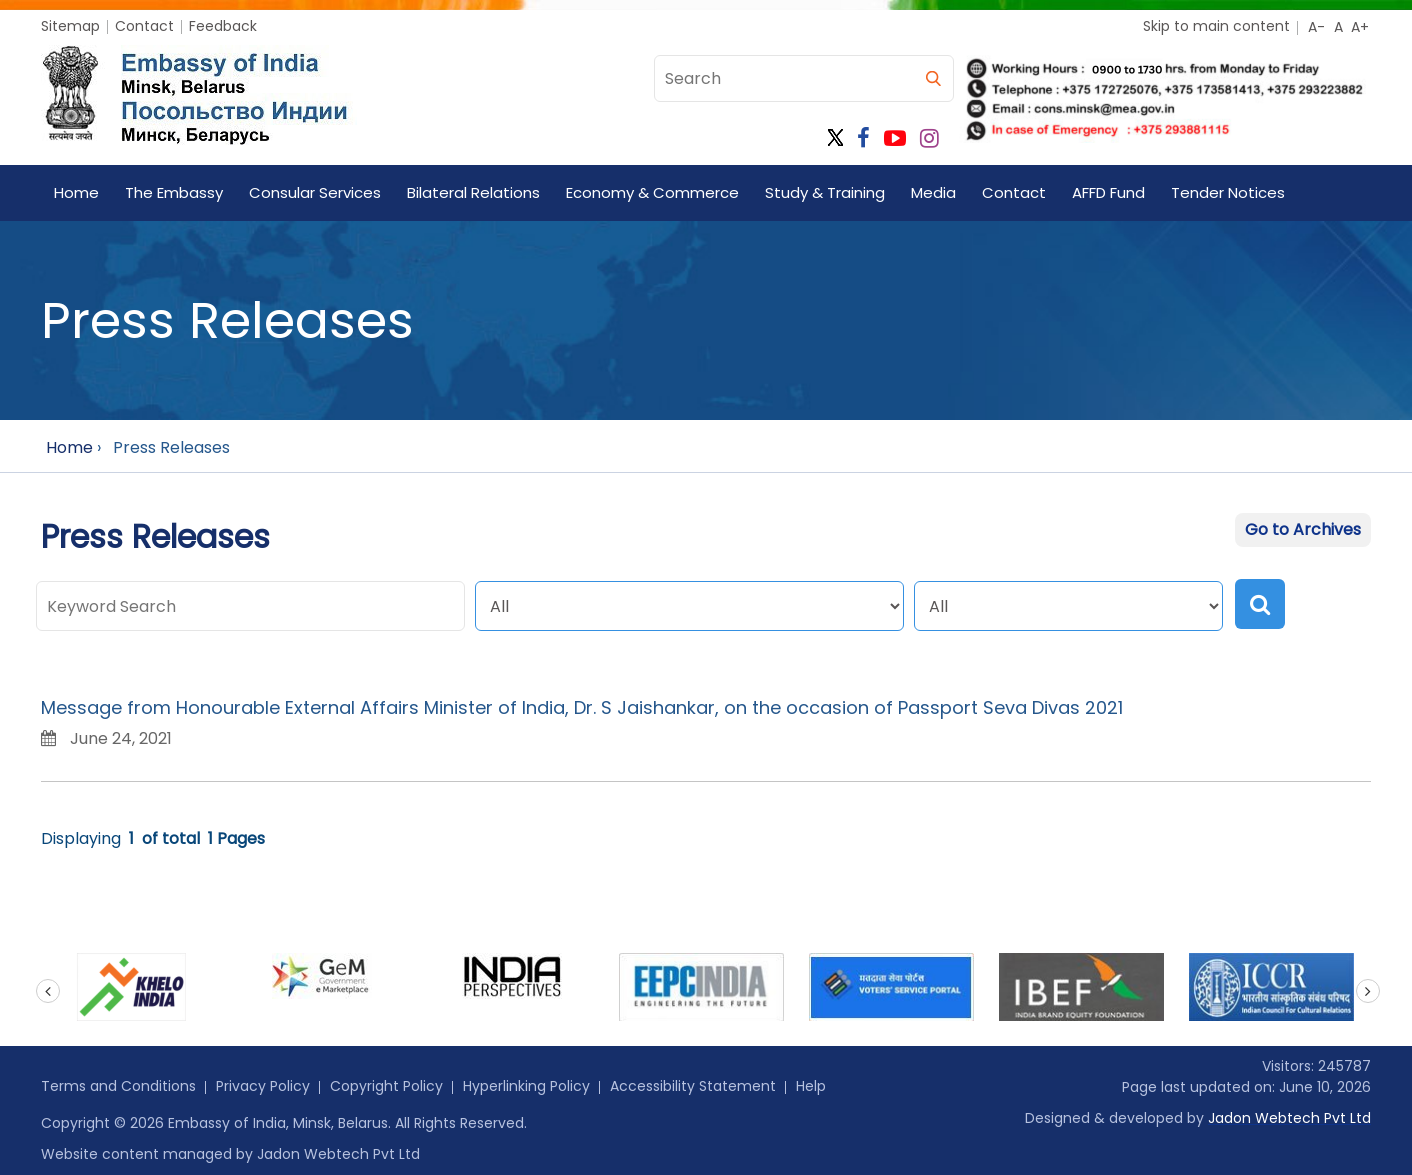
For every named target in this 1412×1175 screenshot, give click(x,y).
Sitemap (70, 26)
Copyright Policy (386, 1086)
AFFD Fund (1108, 192)
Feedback (223, 26)
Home (76, 192)
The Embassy (174, 192)
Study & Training (825, 192)
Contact (144, 26)
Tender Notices (1228, 192)
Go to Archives (1303, 529)
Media (933, 192)
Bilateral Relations (473, 192)
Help (811, 1086)
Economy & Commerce (652, 192)
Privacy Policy (263, 1086)
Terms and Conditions (118, 1086)
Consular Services (315, 192)
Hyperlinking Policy (526, 1086)
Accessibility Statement (693, 1086)
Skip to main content (1216, 26)
